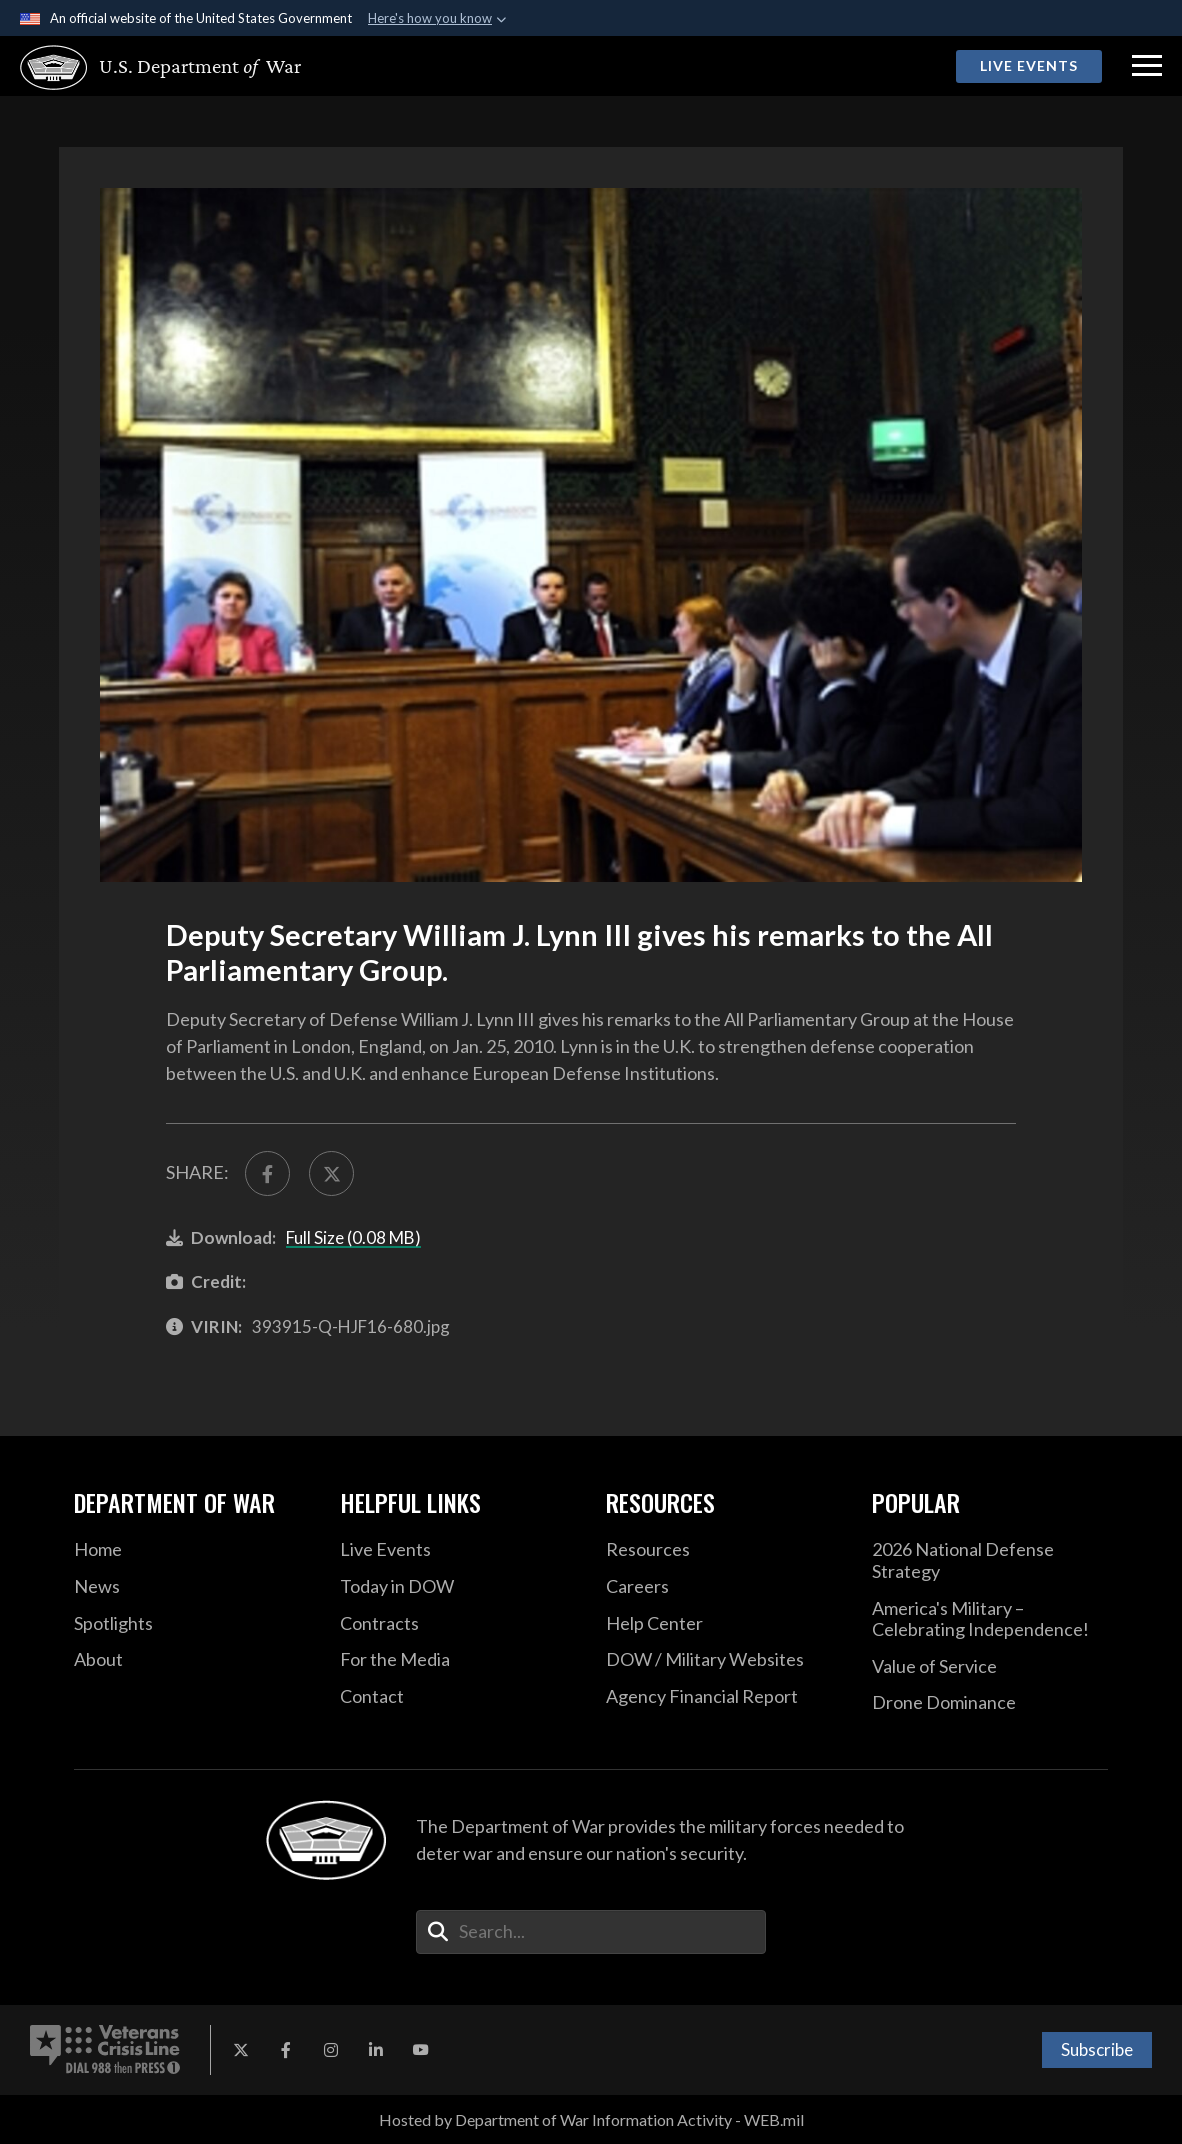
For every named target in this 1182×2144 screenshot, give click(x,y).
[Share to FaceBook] (267, 1173)
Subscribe (1097, 2049)
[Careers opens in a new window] (724, 1587)
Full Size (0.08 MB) (353, 1237)
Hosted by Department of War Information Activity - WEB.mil (591, 2119)
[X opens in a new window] (241, 2050)
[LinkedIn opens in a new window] (376, 2050)
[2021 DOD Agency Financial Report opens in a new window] (724, 1697)
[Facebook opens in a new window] (286, 2050)
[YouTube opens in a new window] (421, 2050)
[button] (1147, 66)
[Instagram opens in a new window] (331, 2050)
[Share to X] (331, 1173)
